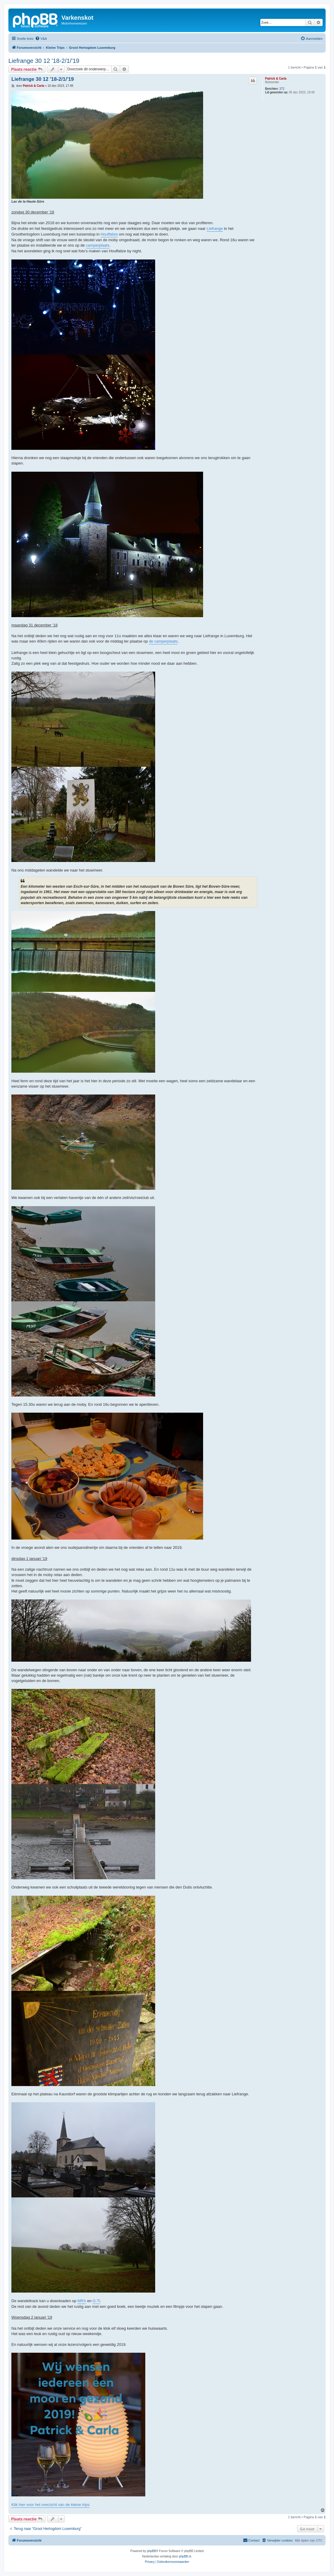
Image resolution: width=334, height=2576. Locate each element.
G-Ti (96, 2301)
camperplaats (97, 245)
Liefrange (215, 228)
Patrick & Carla (275, 78)
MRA (81, 2301)
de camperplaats (163, 641)
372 (282, 88)
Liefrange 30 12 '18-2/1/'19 (43, 60)
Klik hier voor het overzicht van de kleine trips (50, 2504)
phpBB (151, 2551)
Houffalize (109, 234)
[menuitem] (41, 38)
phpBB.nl (185, 2556)
